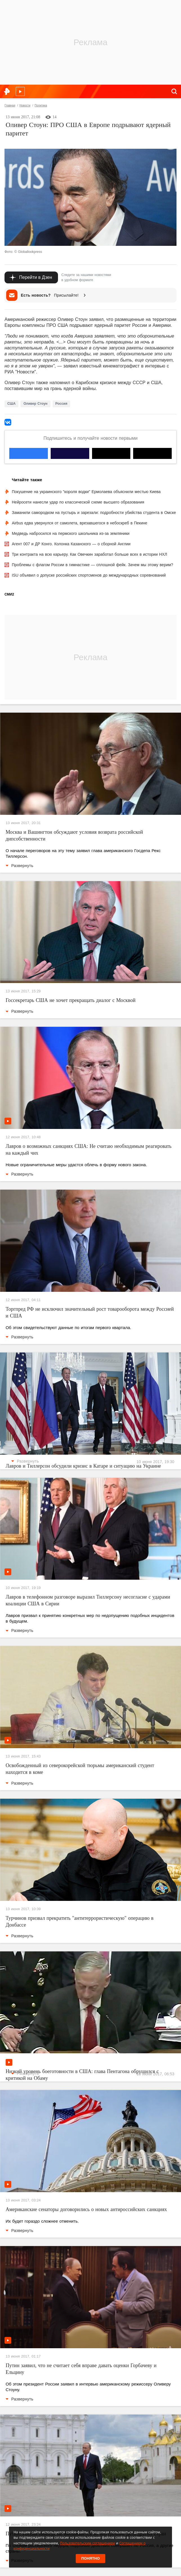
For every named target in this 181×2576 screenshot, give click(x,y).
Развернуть (19, 866)
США (11, 404)
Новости (24, 105)
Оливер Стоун (35, 404)
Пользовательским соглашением (87, 2543)
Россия (61, 404)
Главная (10, 105)
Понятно (90, 2558)
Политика (41, 105)
